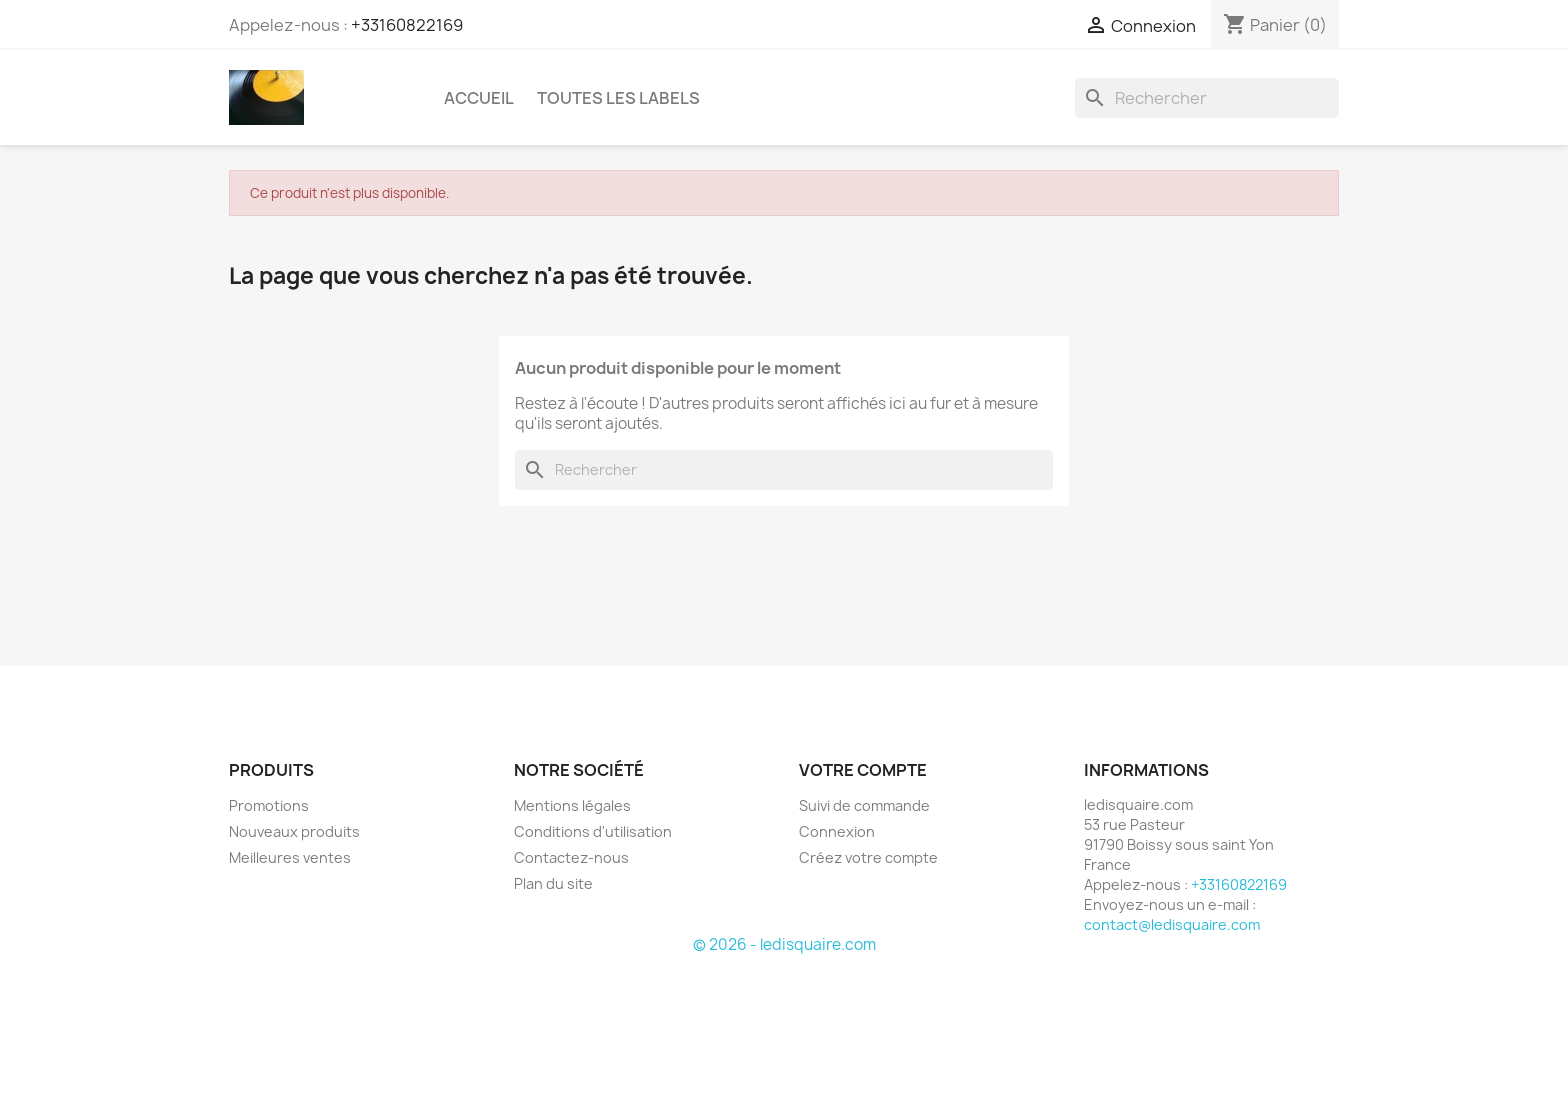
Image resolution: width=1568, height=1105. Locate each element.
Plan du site (553, 883)
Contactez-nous (571, 857)
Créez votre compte (868, 857)
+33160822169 (407, 25)
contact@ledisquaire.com (1172, 924)
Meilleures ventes (290, 857)
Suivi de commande (864, 805)
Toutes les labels (618, 98)
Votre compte (863, 770)
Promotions (269, 805)
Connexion (837, 831)
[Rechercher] (1207, 98)
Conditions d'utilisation (593, 831)
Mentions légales (572, 805)
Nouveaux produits (294, 831)
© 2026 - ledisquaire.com (784, 944)
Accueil (479, 98)
